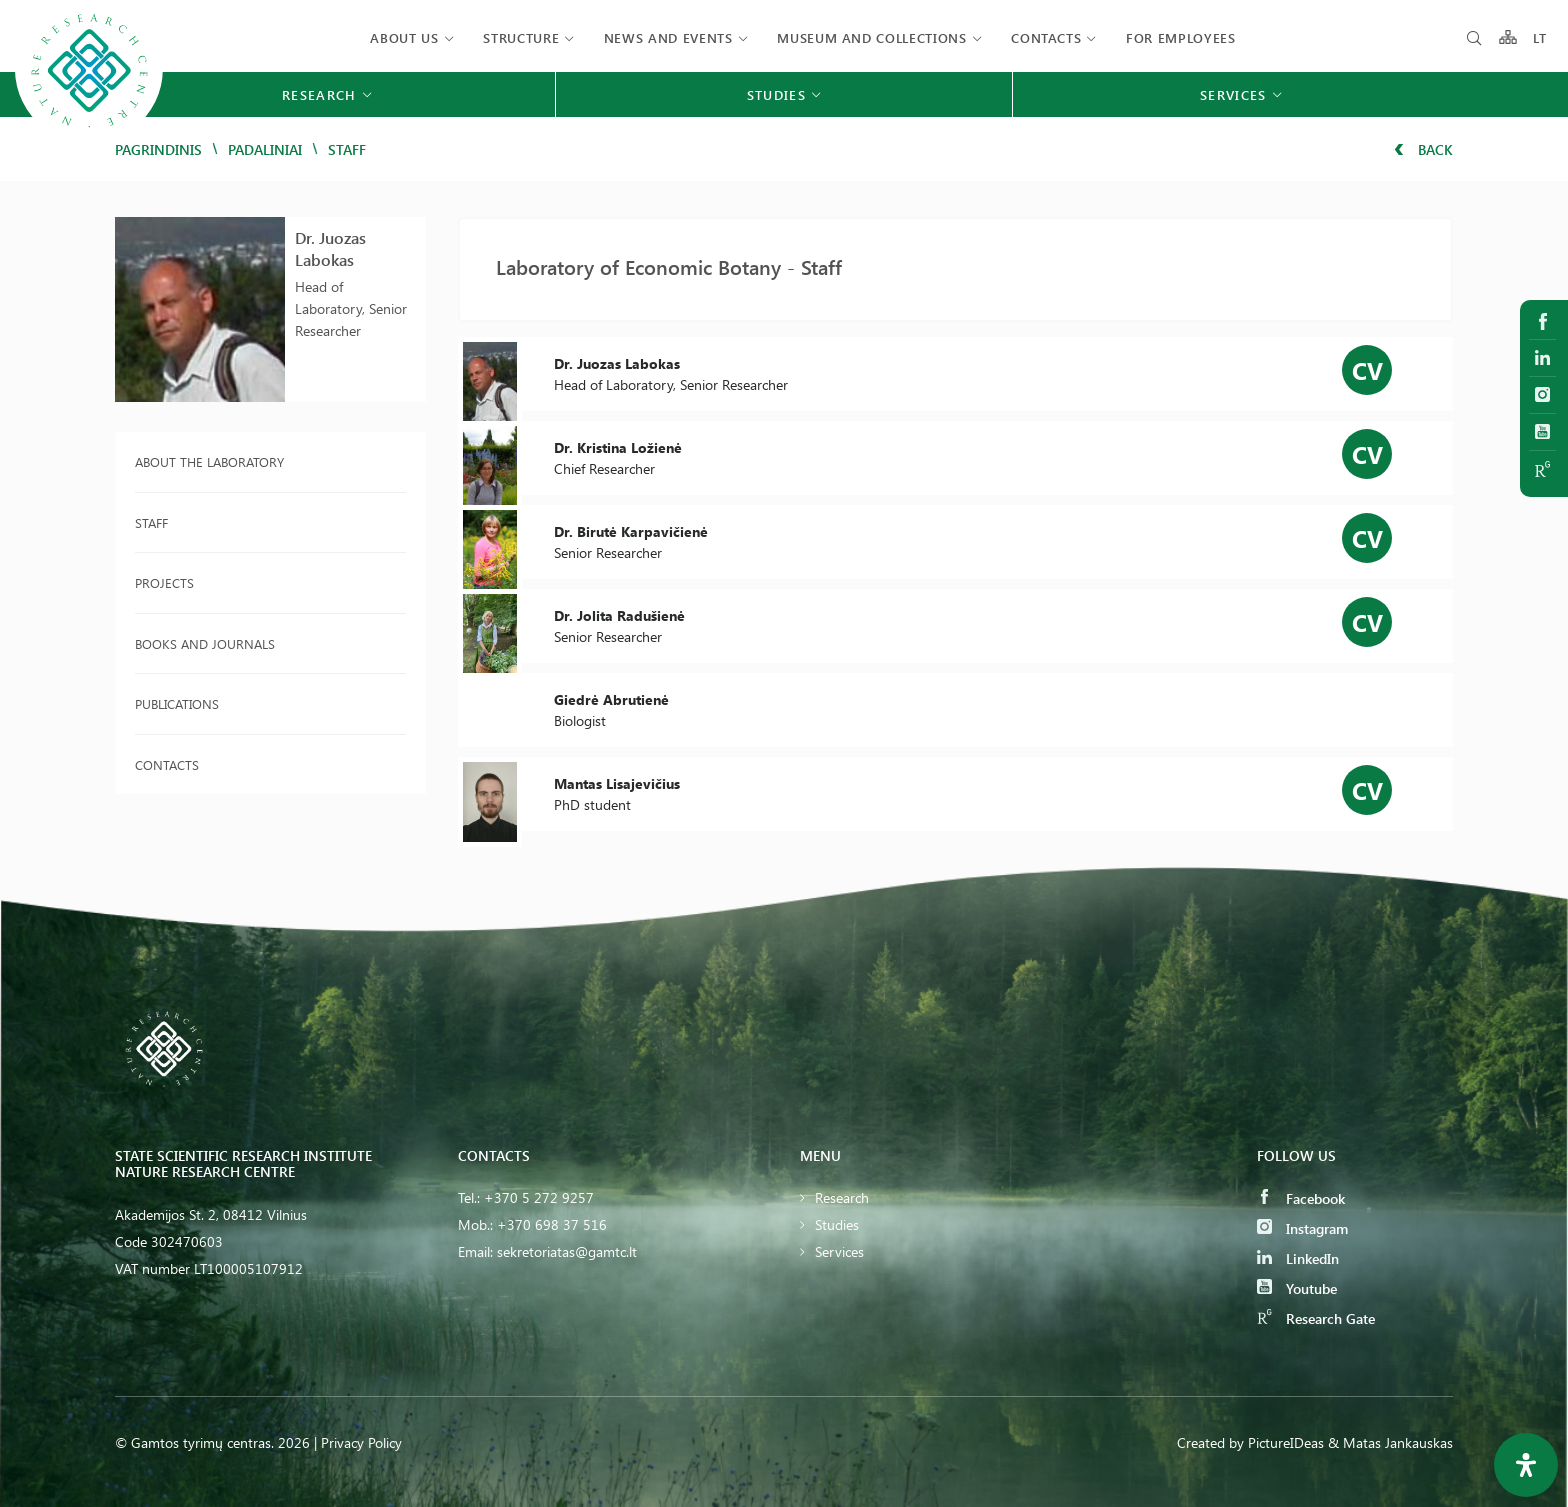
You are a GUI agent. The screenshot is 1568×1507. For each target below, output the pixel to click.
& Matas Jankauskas (1390, 1442)
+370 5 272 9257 (539, 1197)
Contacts (1046, 37)
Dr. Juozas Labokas (330, 248)
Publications (177, 703)
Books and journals (205, 643)
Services (839, 1251)
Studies (837, 1224)
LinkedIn (1298, 1258)
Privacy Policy (361, 1442)
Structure (521, 37)
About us (404, 37)
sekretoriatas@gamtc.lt (567, 1251)
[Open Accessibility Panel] (1526, 1465)
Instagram (1302, 1228)
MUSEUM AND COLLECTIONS (871, 37)
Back (1423, 149)
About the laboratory (209, 461)
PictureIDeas (1286, 1442)
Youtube (1297, 1288)
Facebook (1301, 1198)
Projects (164, 582)
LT (1540, 37)
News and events (668, 37)
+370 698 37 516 (552, 1224)
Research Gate (1316, 1318)
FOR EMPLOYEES (1180, 37)
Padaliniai (265, 149)
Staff (151, 522)
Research (842, 1197)
